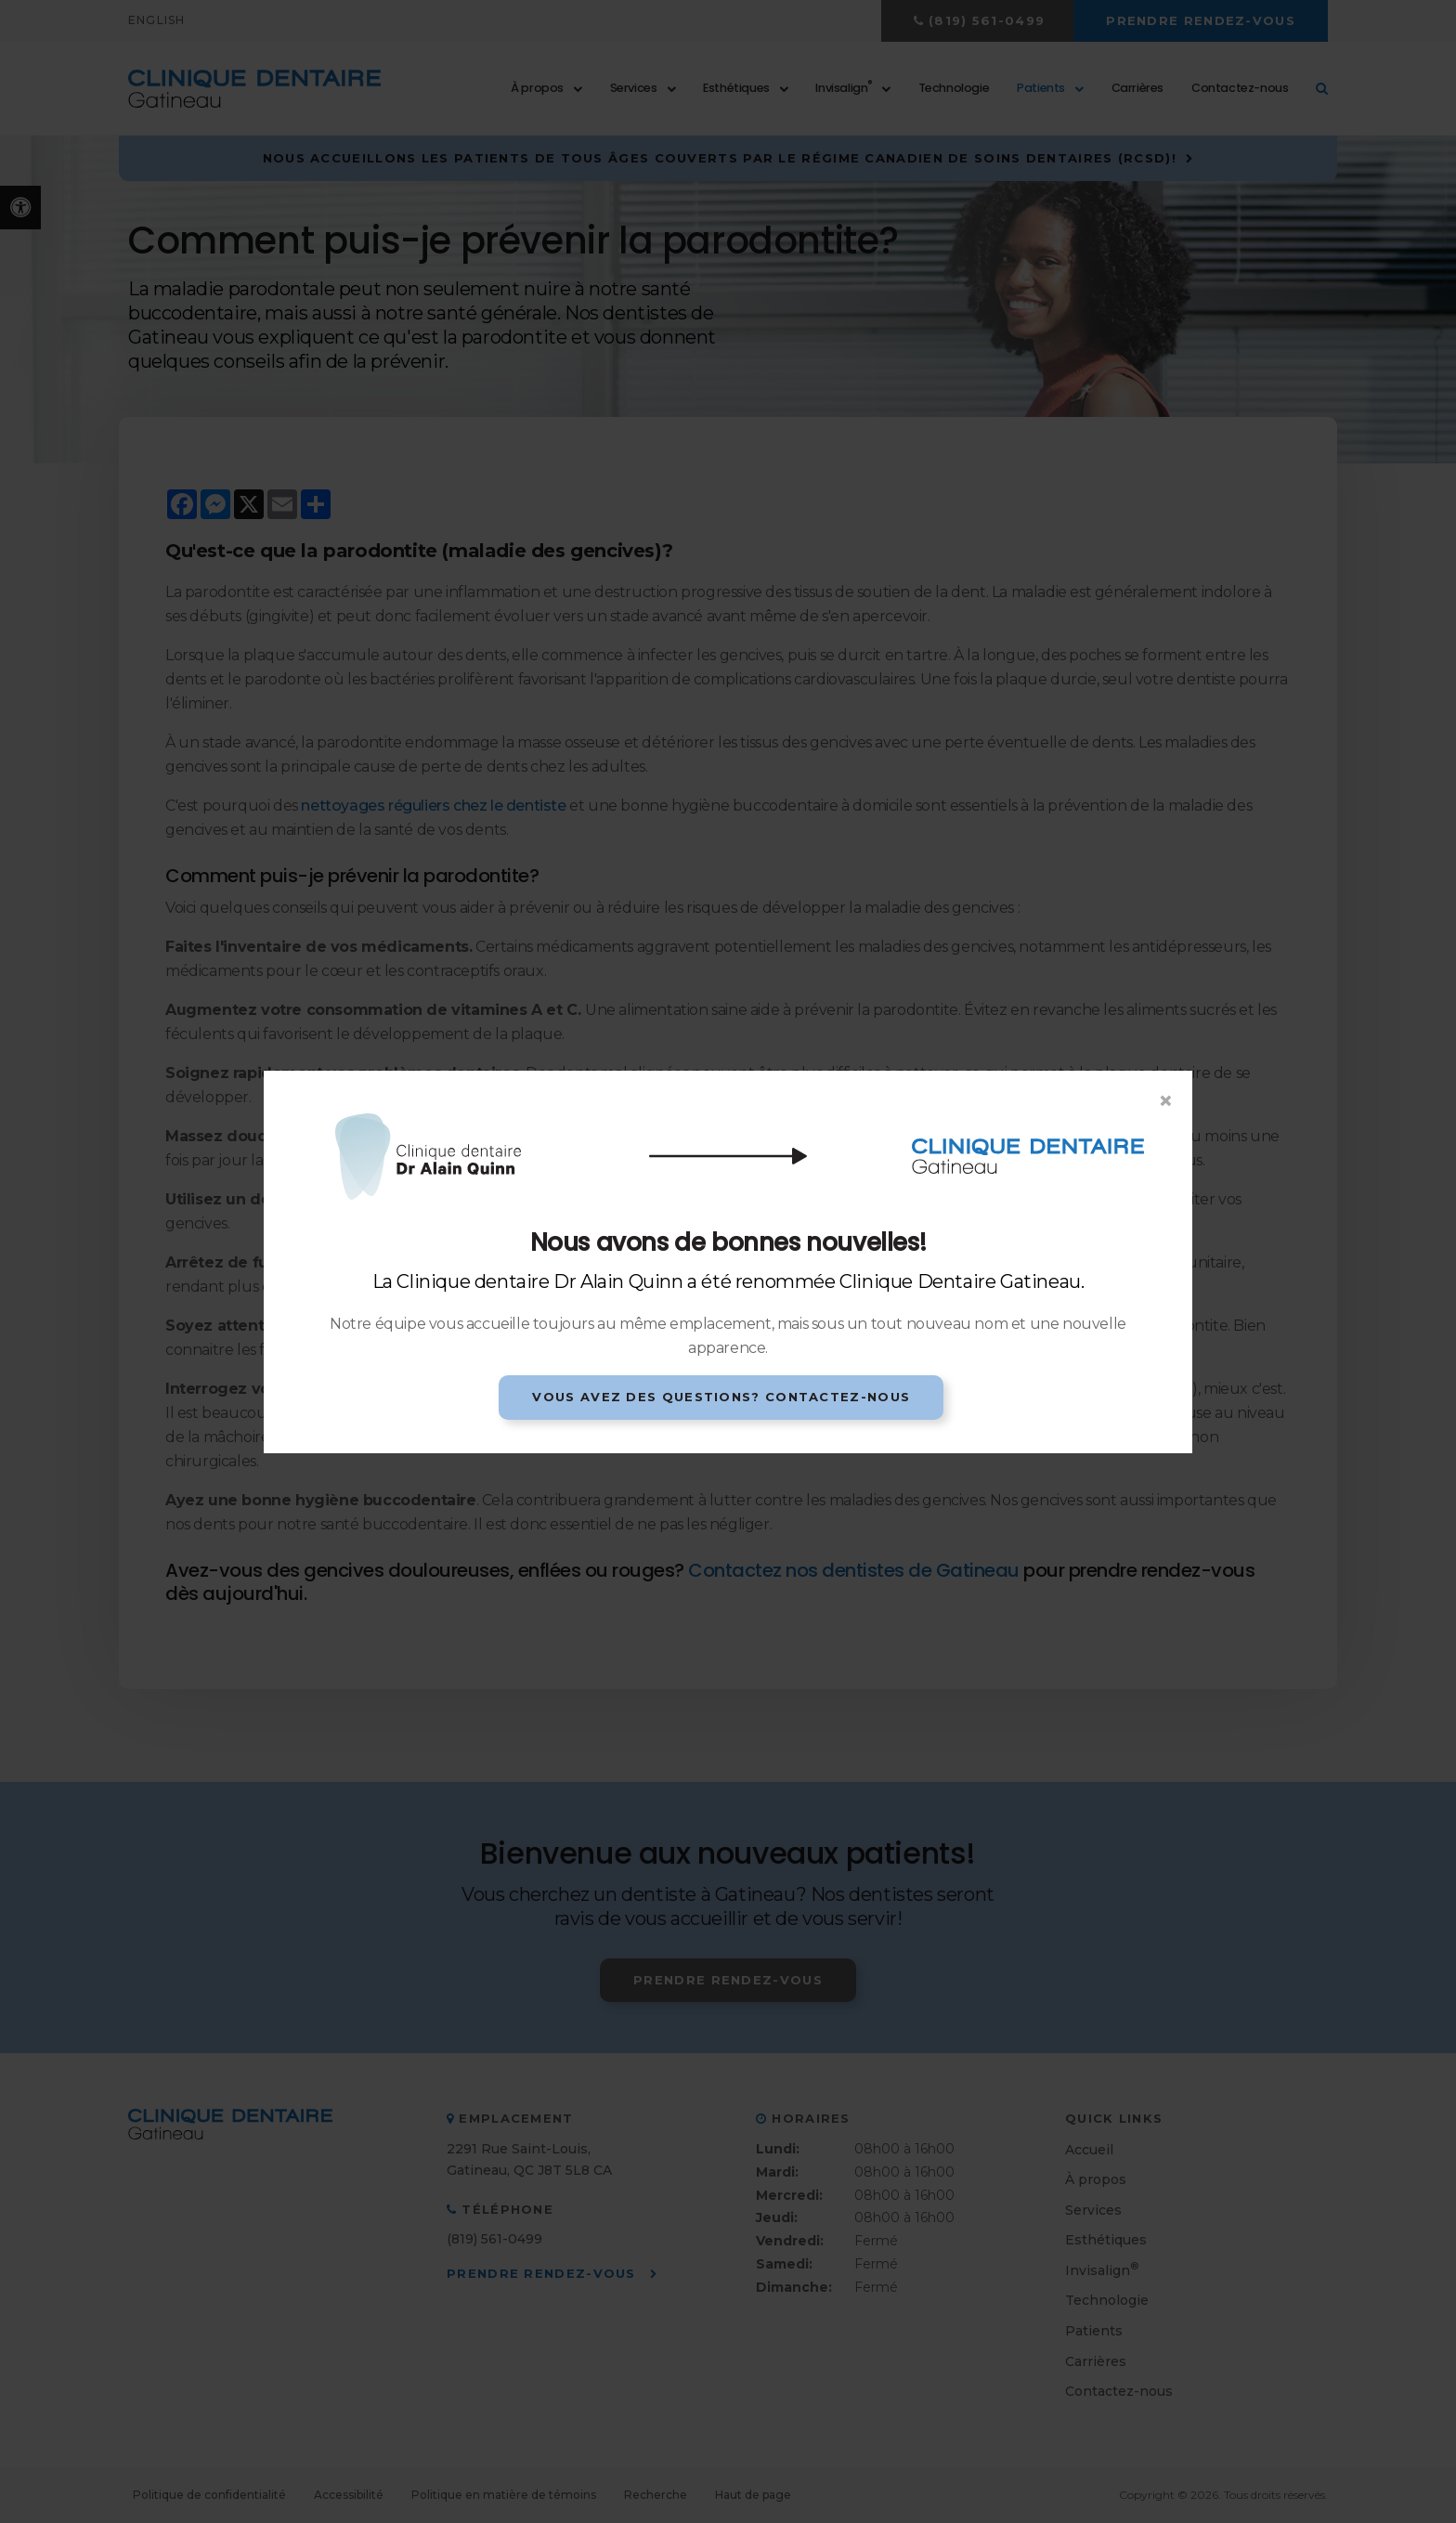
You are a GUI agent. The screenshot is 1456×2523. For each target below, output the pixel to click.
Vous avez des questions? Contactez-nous (721, 1396)
